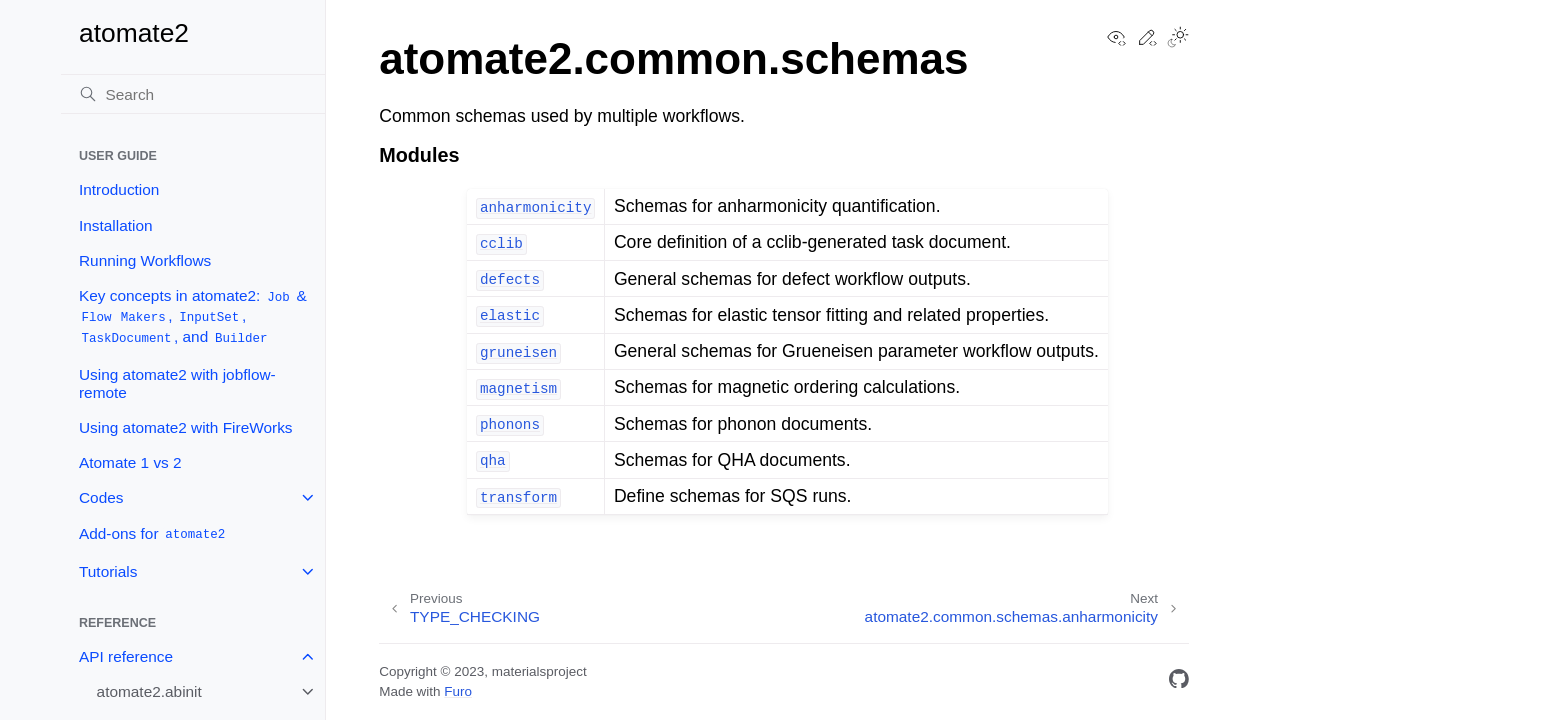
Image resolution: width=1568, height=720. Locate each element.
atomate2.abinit (149, 691)
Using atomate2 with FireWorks (186, 427)
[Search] (193, 94)
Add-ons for (153, 534)
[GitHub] (1179, 682)
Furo (458, 691)
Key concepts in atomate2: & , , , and (193, 317)
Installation (116, 225)
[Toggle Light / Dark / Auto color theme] (1178, 39)
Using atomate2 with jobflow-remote (177, 383)
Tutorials (108, 571)
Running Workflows (145, 260)
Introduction (119, 189)
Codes (101, 497)
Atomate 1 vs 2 (130, 462)
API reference (126, 656)
